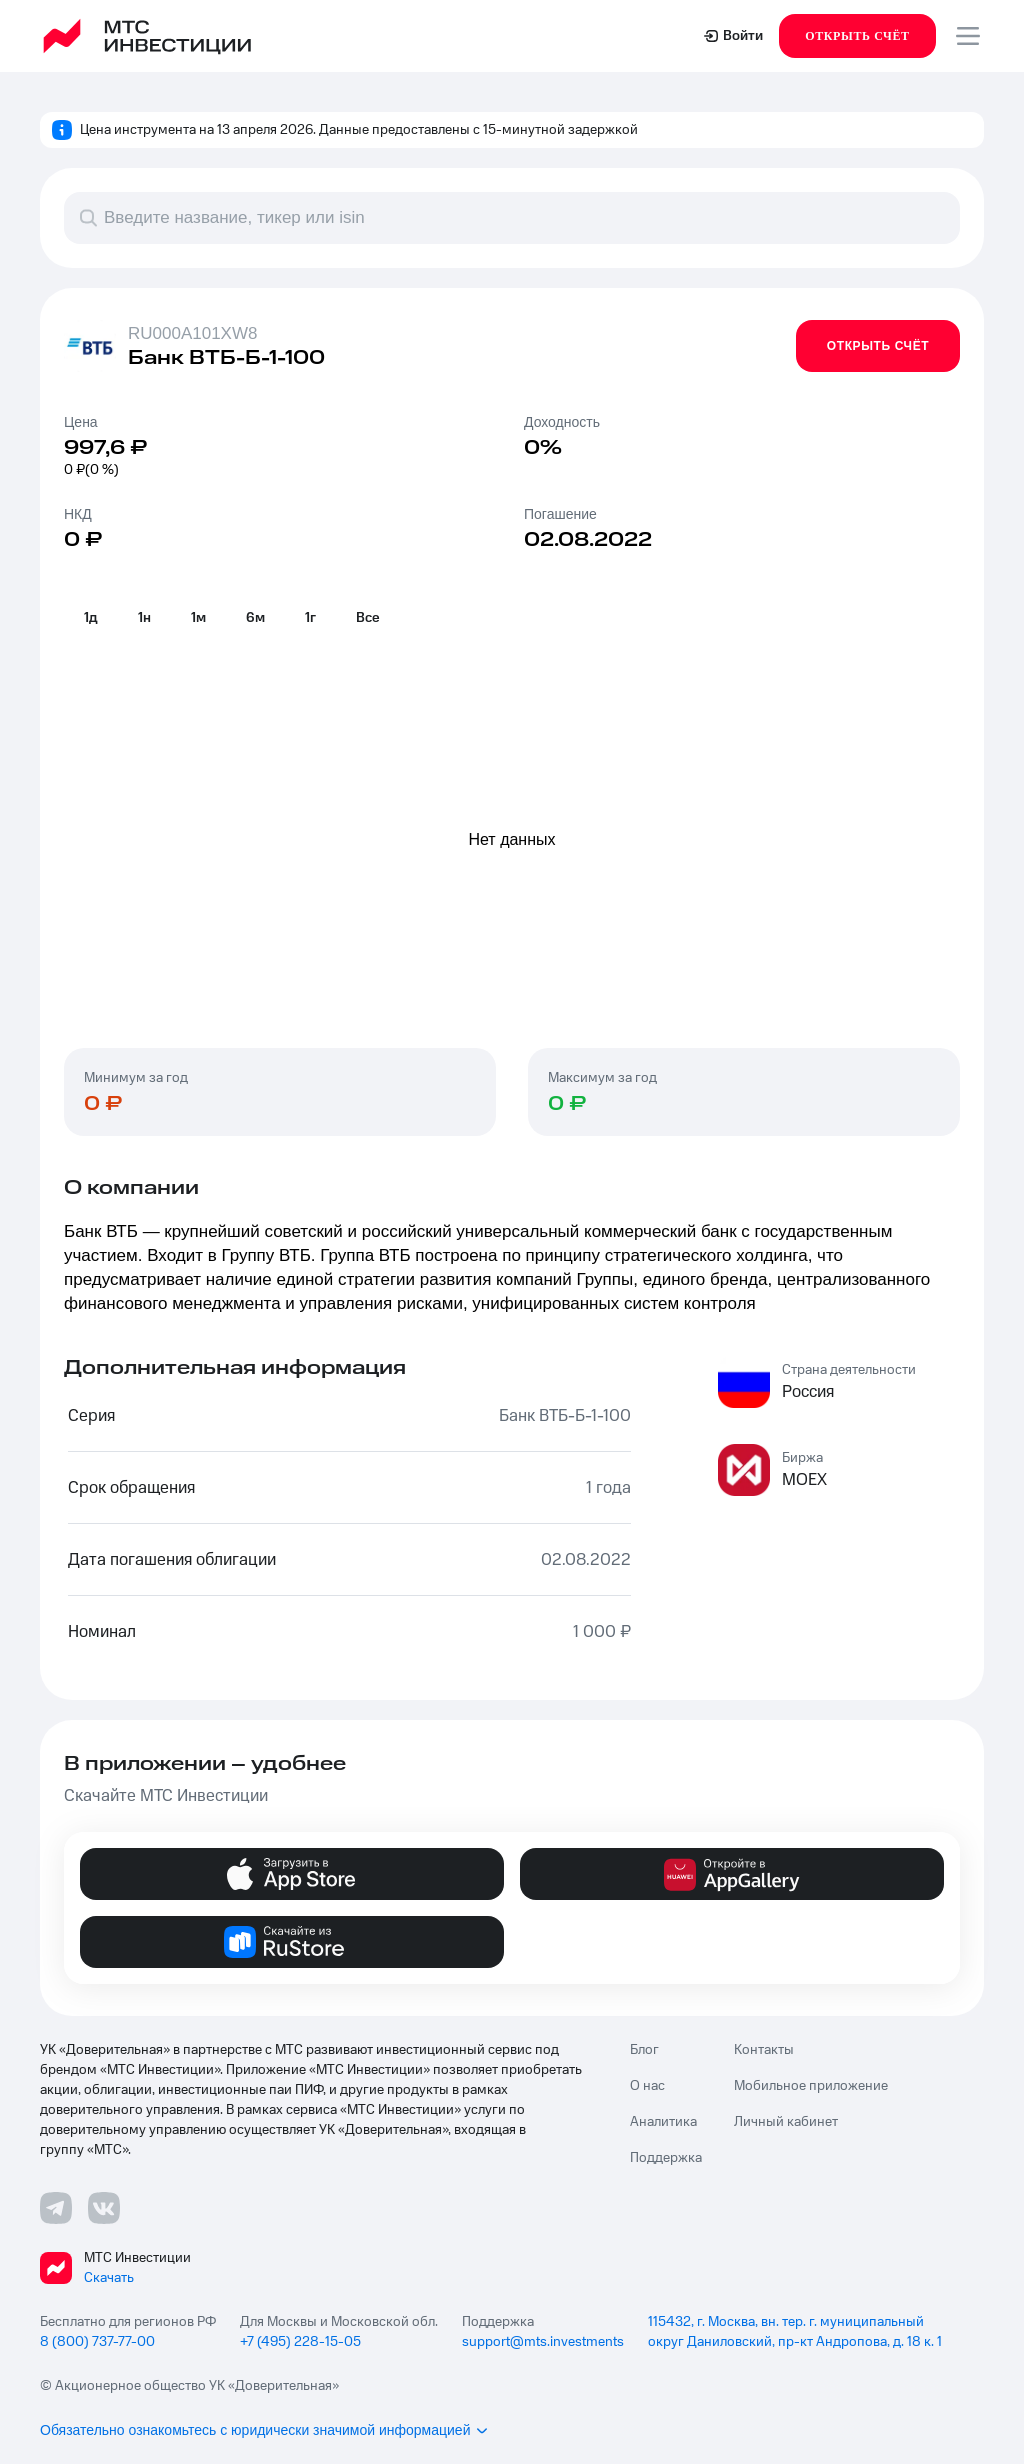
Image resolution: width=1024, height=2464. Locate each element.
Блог (644, 2050)
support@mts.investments (543, 2342)
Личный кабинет (786, 2122)
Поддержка (666, 2158)
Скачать (109, 2278)
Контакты (764, 2050)
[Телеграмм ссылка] (56, 2208)
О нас (647, 2086)
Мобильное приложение (811, 2086)
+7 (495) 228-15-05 (300, 2342)
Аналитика (663, 2122)
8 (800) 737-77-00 (97, 2342)
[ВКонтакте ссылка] (104, 2208)
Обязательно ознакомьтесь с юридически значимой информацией (265, 2430)
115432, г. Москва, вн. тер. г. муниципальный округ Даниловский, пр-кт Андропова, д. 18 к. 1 (795, 2332)
